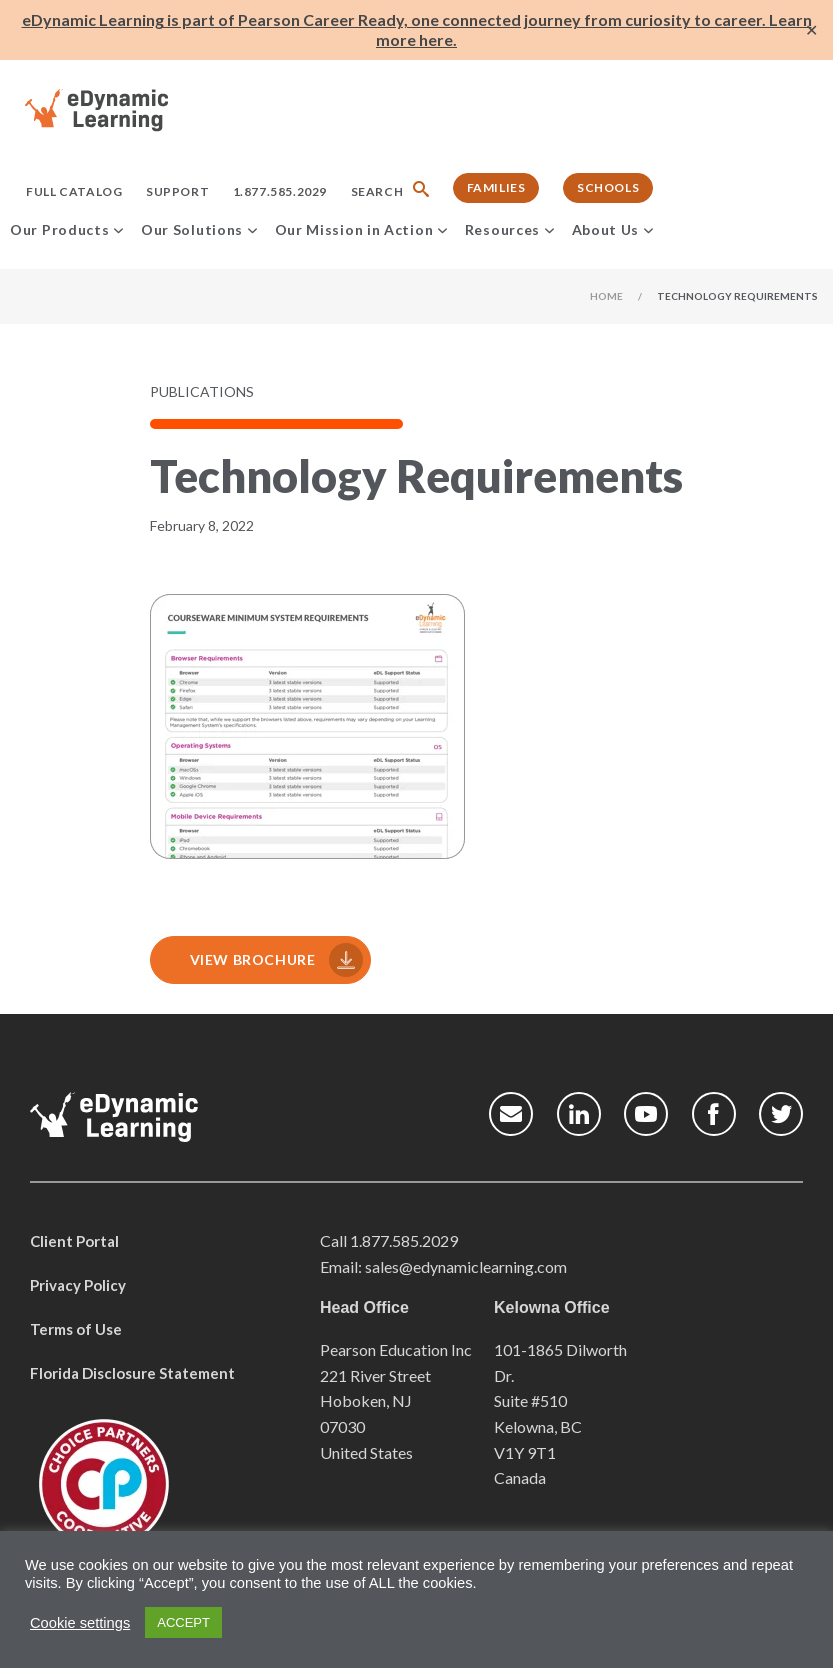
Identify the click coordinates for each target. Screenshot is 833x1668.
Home (606, 296)
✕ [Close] (811, 30)
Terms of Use (76, 1329)
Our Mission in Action (354, 229)
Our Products (59, 229)
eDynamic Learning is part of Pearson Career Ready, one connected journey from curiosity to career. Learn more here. (417, 29)
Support (177, 191)
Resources (502, 229)
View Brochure (250, 959)
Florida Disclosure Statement (132, 1373)
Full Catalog (74, 191)
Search (377, 191)
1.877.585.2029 (280, 191)
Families (496, 187)
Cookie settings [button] (80, 1623)
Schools (608, 187)
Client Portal (74, 1241)
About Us (606, 229)
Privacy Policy (78, 1285)
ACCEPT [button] (183, 1622)
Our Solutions (192, 229)
